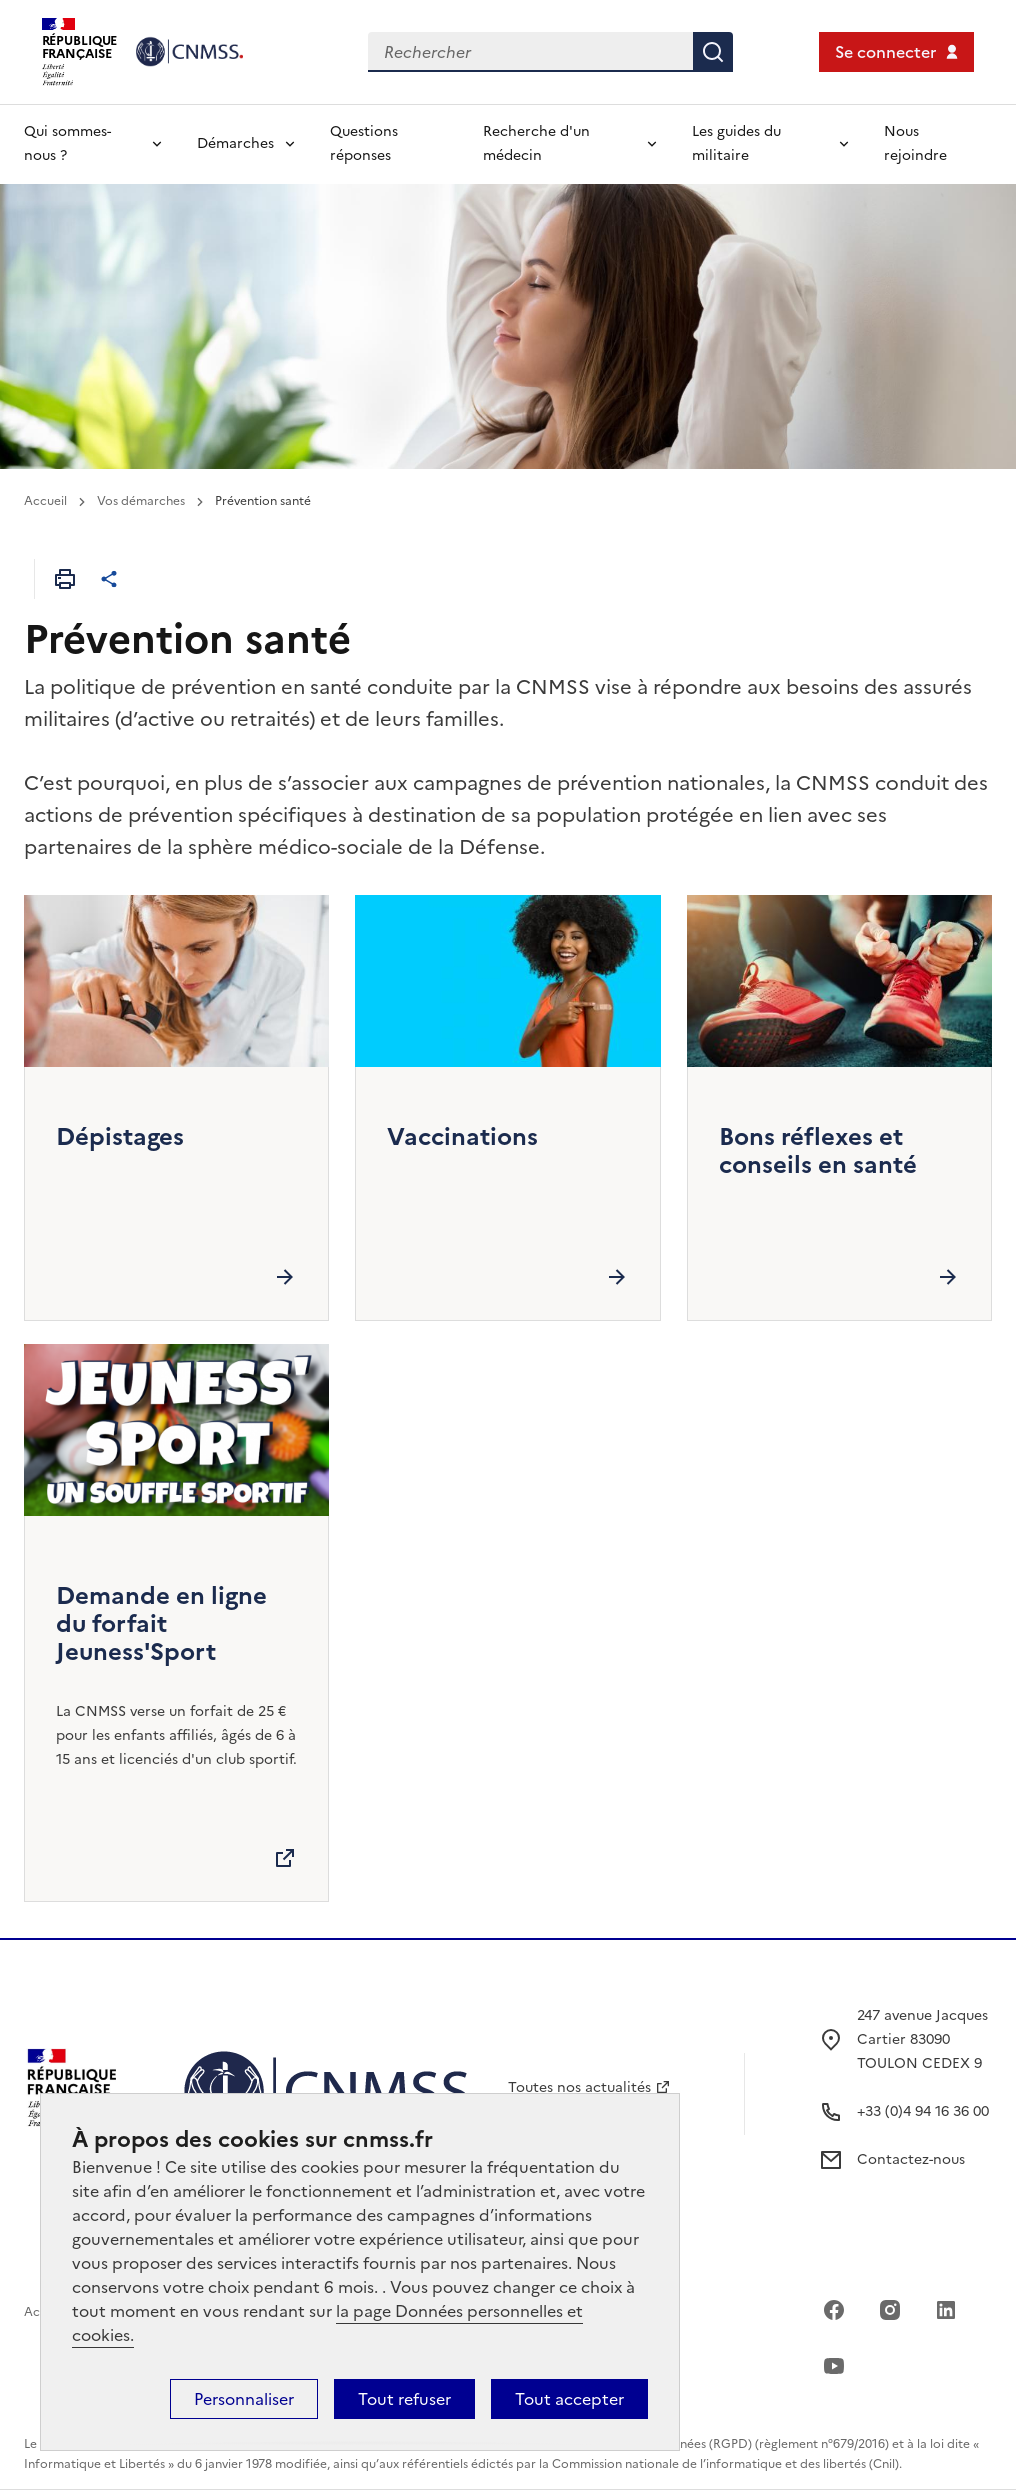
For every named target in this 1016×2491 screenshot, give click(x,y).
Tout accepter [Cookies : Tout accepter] (569, 2399)
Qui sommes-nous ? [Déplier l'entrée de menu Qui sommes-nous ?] (67, 143)
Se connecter (885, 52)
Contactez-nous (911, 2159)
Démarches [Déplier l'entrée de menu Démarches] (235, 143)
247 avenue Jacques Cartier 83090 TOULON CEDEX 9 (922, 2039)
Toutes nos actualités (579, 2087)
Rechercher (713, 52)
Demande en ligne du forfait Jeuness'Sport (161, 1624)
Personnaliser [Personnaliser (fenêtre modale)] (244, 2399)
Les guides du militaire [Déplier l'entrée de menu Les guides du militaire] (736, 143)
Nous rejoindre (915, 143)
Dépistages (120, 1137)
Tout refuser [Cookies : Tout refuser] (404, 2399)
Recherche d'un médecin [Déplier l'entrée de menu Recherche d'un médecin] (536, 143)
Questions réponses (364, 143)
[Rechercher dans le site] (530, 52)
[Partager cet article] (109, 579)
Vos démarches (141, 501)
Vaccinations (462, 1137)
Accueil (45, 501)
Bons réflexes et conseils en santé (818, 1151)
